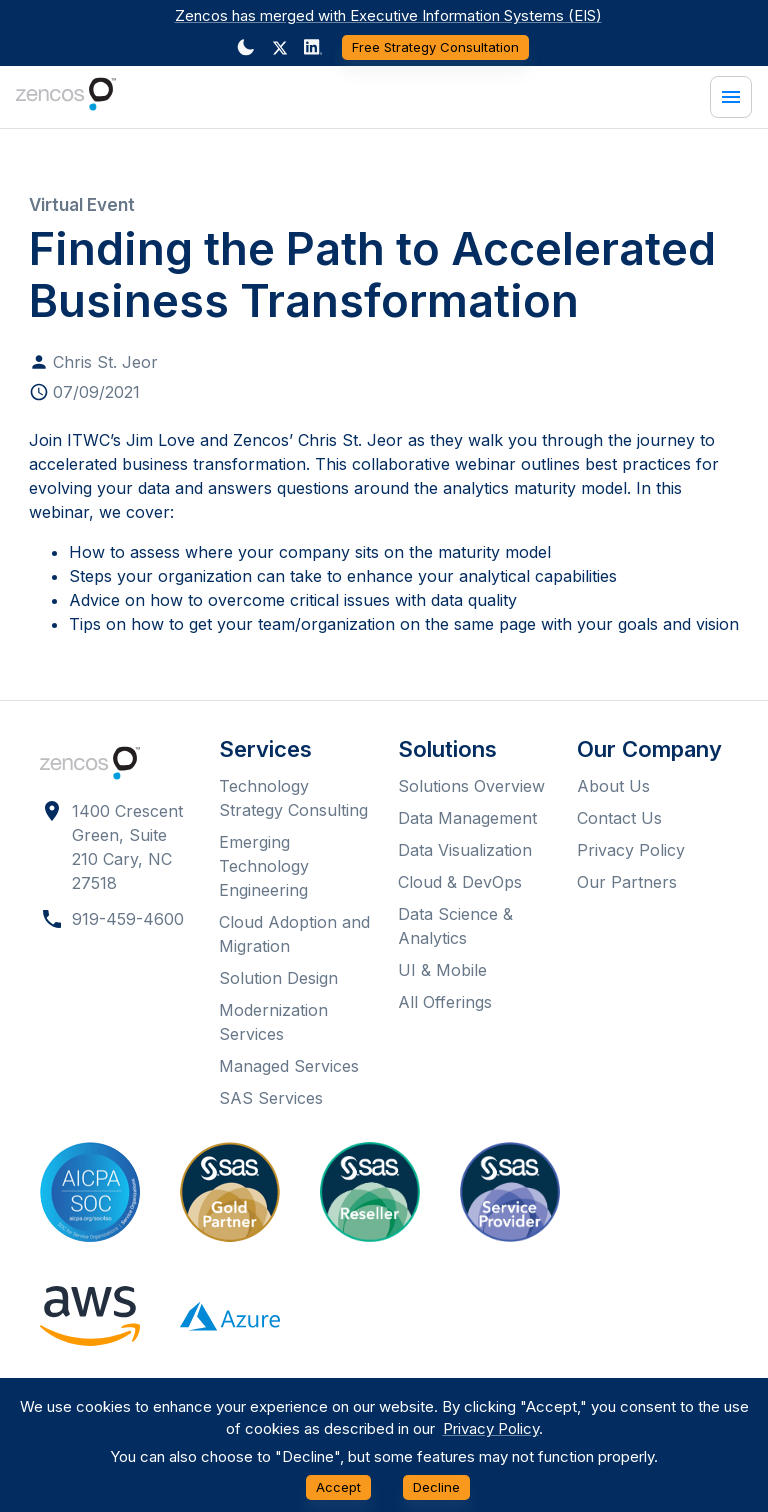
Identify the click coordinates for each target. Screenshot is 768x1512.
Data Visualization (465, 850)
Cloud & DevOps (460, 882)
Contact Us (619, 818)
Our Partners (627, 882)
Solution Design (278, 978)
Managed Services (289, 1066)
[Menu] (731, 97)
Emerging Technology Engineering (264, 866)
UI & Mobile (442, 970)
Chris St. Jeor (105, 362)
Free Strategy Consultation (435, 47)
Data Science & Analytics (455, 926)
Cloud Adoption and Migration (294, 934)
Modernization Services (273, 1022)
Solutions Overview (471, 786)
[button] (280, 48)
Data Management (467, 818)
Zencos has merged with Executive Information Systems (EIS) (388, 15)
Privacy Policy (631, 850)
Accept (338, 1487)
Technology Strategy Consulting (293, 798)
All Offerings (445, 1002)
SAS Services (271, 1098)
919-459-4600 (128, 919)
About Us (613, 786)
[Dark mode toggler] (246, 47)
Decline (436, 1487)
